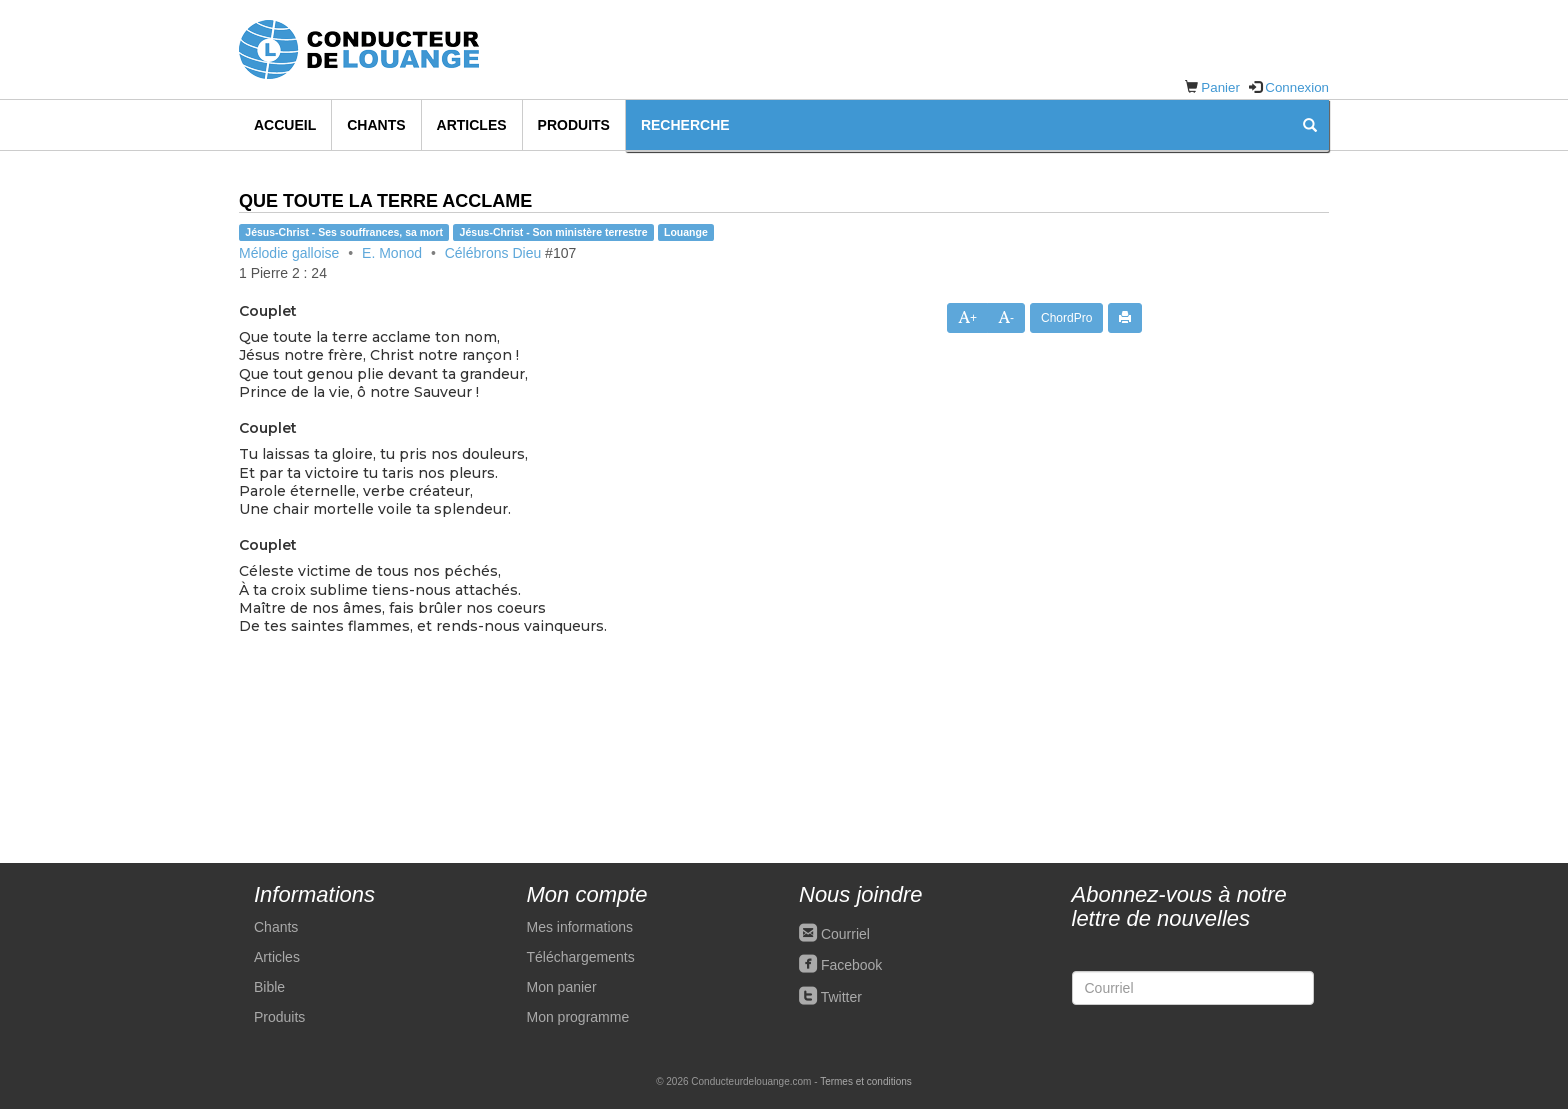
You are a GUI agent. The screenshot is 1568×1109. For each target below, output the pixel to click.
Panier (1220, 87)
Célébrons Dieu (493, 253)
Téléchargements (581, 957)
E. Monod (392, 253)
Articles (472, 125)
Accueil (285, 125)
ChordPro (1066, 318)
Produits (574, 125)
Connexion (1297, 87)
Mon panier (562, 987)
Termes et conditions (866, 1081)
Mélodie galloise (289, 253)
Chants (376, 125)
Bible (269, 987)
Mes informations (580, 927)
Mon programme (578, 1017)
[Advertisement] (1250, 523)
